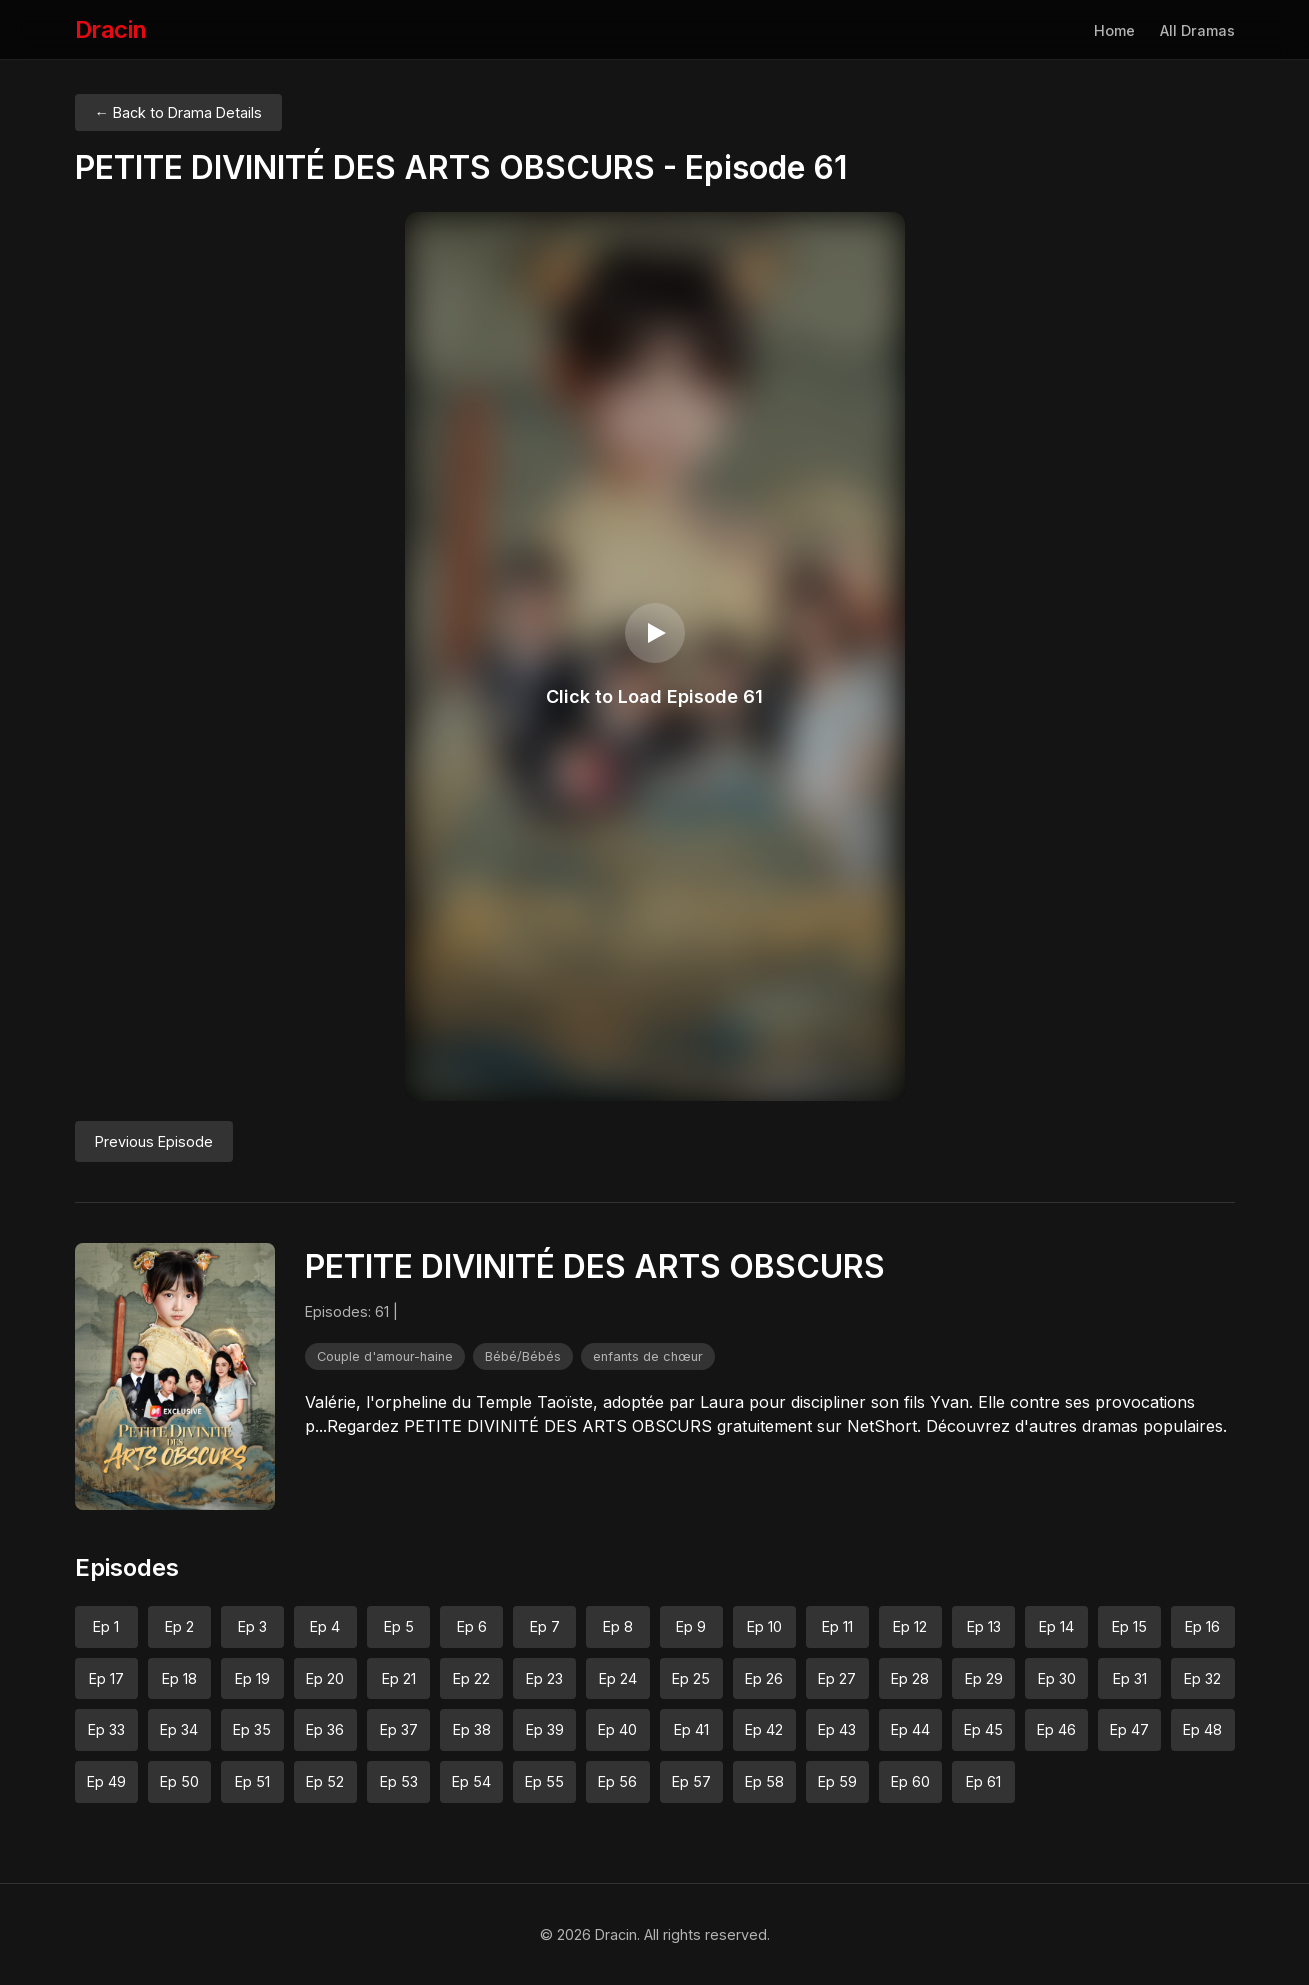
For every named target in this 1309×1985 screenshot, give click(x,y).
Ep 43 (837, 1729)
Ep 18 (179, 1678)
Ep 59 (837, 1781)
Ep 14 (1056, 1626)
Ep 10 (764, 1626)
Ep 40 (617, 1729)
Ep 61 (983, 1781)
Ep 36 (325, 1729)
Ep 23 (544, 1678)
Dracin (111, 29)
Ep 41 (691, 1729)
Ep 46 (1056, 1729)
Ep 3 (252, 1626)
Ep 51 (252, 1781)
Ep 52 (325, 1781)
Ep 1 (106, 1626)
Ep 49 (106, 1781)
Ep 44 (910, 1729)
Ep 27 (837, 1678)
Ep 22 (471, 1678)
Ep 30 (1057, 1678)
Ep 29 (984, 1678)
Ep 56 (617, 1781)
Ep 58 (764, 1781)
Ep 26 (764, 1678)
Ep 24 (618, 1678)
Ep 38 (472, 1729)
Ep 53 (399, 1781)
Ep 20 (325, 1678)
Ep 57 (691, 1781)
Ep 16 (1202, 1626)
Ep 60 (910, 1781)
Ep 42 (764, 1729)
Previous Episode (154, 1141)
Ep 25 (691, 1678)
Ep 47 (1129, 1729)
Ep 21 (399, 1678)
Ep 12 (910, 1626)
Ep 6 (472, 1626)
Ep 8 (618, 1626)
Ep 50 (179, 1781)
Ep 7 (545, 1626)
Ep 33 (106, 1729)
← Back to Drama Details (178, 112)
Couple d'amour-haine (385, 1356)
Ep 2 (179, 1626)
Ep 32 (1202, 1678)
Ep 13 (984, 1626)
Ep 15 (1129, 1626)
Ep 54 (471, 1781)
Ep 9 (691, 1626)
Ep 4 (325, 1626)
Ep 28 (910, 1678)
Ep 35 (252, 1729)
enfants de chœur (648, 1356)
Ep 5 (399, 1626)
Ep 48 (1202, 1729)
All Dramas (1197, 30)
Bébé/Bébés (523, 1356)
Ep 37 (399, 1729)
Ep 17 (106, 1678)
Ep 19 (252, 1678)
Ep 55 (544, 1781)
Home (1114, 30)
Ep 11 (837, 1626)
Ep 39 (545, 1729)
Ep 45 (983, 1729)
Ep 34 (179, 1729)
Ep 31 (1130, 1678)
